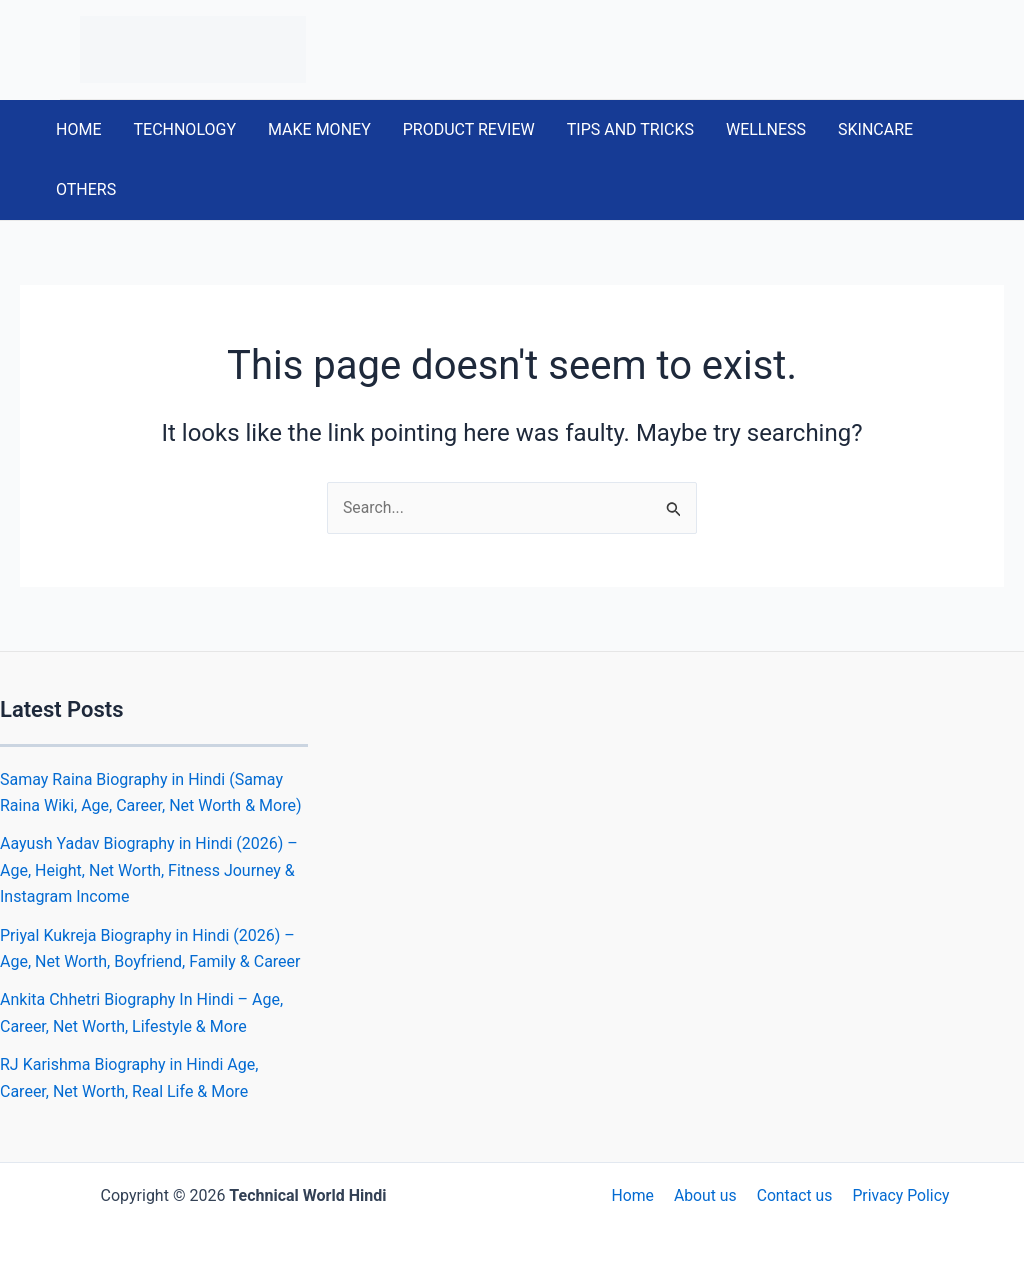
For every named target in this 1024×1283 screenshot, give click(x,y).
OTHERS (86, 189)
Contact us (792, 1195)
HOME (78, 129)
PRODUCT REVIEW (469, 129)
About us (706, 1195)
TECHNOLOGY (184, 129)
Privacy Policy (896, 1195)
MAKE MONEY (319, 129)
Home (636, 1195)
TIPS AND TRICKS (630, 129)
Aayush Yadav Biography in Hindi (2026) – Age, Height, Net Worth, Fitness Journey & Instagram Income (149, 871)
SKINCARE (875, 129)
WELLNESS (766, 129)
